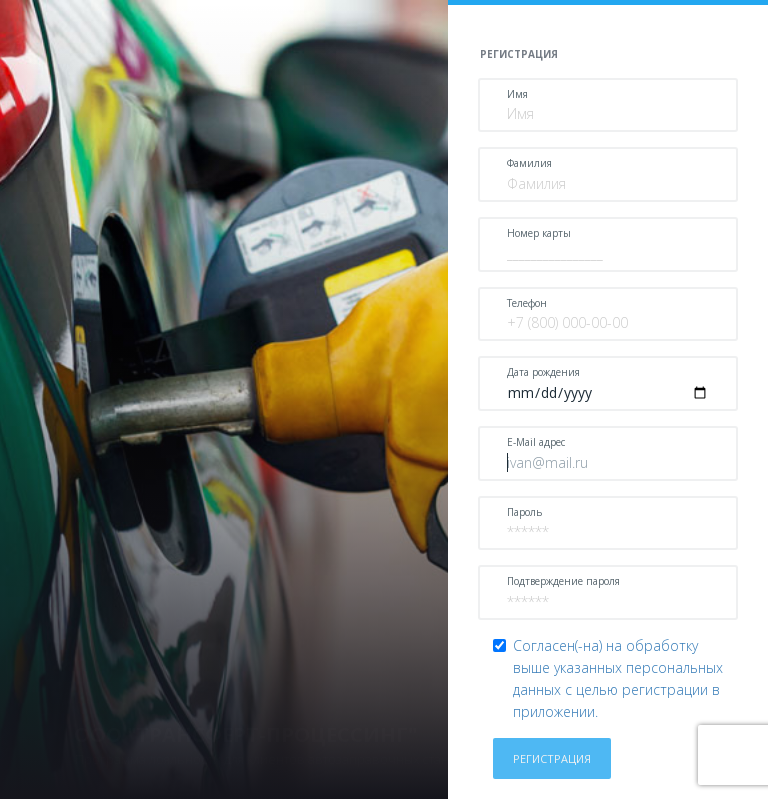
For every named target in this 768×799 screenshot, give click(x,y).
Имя (517, 94)
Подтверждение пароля (563, 581)
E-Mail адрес (536, 442)
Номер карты (539, 233)
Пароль (524, 512)
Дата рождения (543, 372)
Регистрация (552, 758)
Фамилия (529, 163)
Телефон (527, 303)
